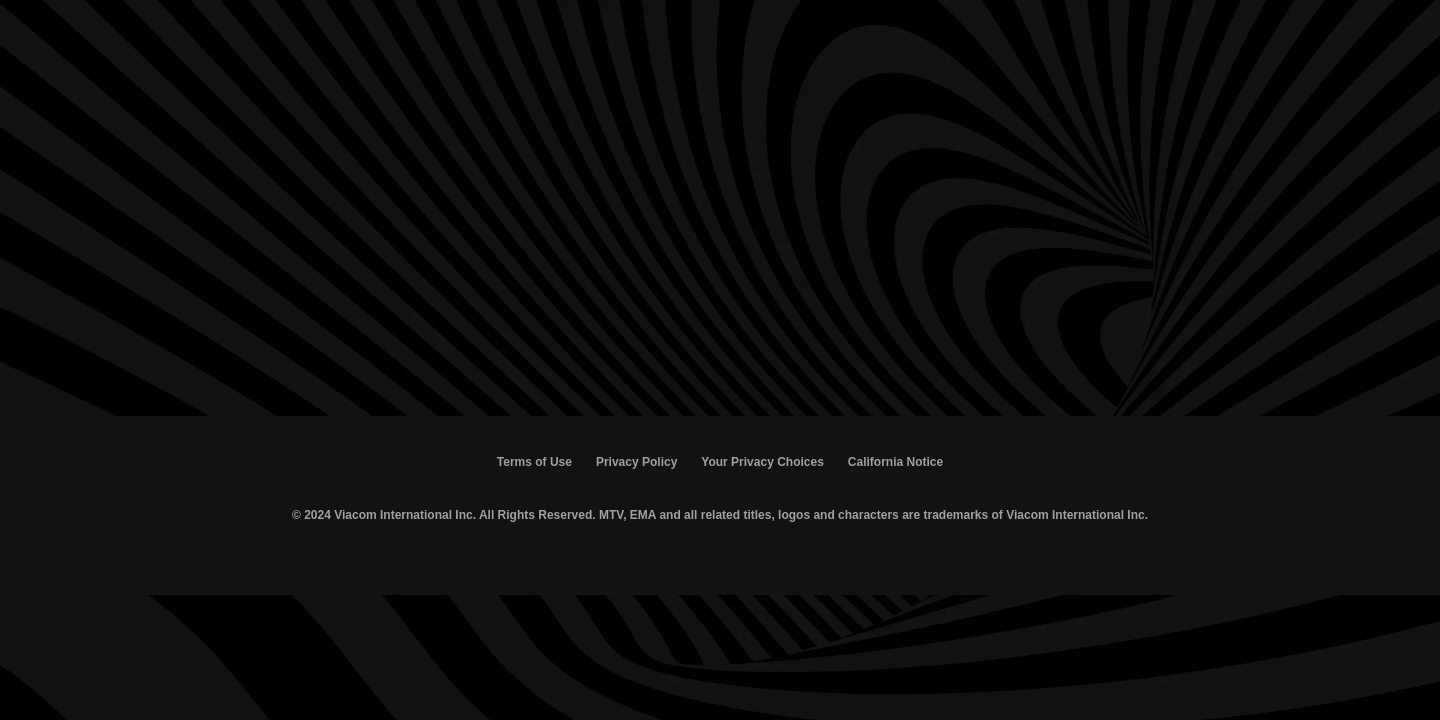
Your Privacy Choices (762, 462)
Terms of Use (534, 462)
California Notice (895, 462)
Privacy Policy (636, 462)
